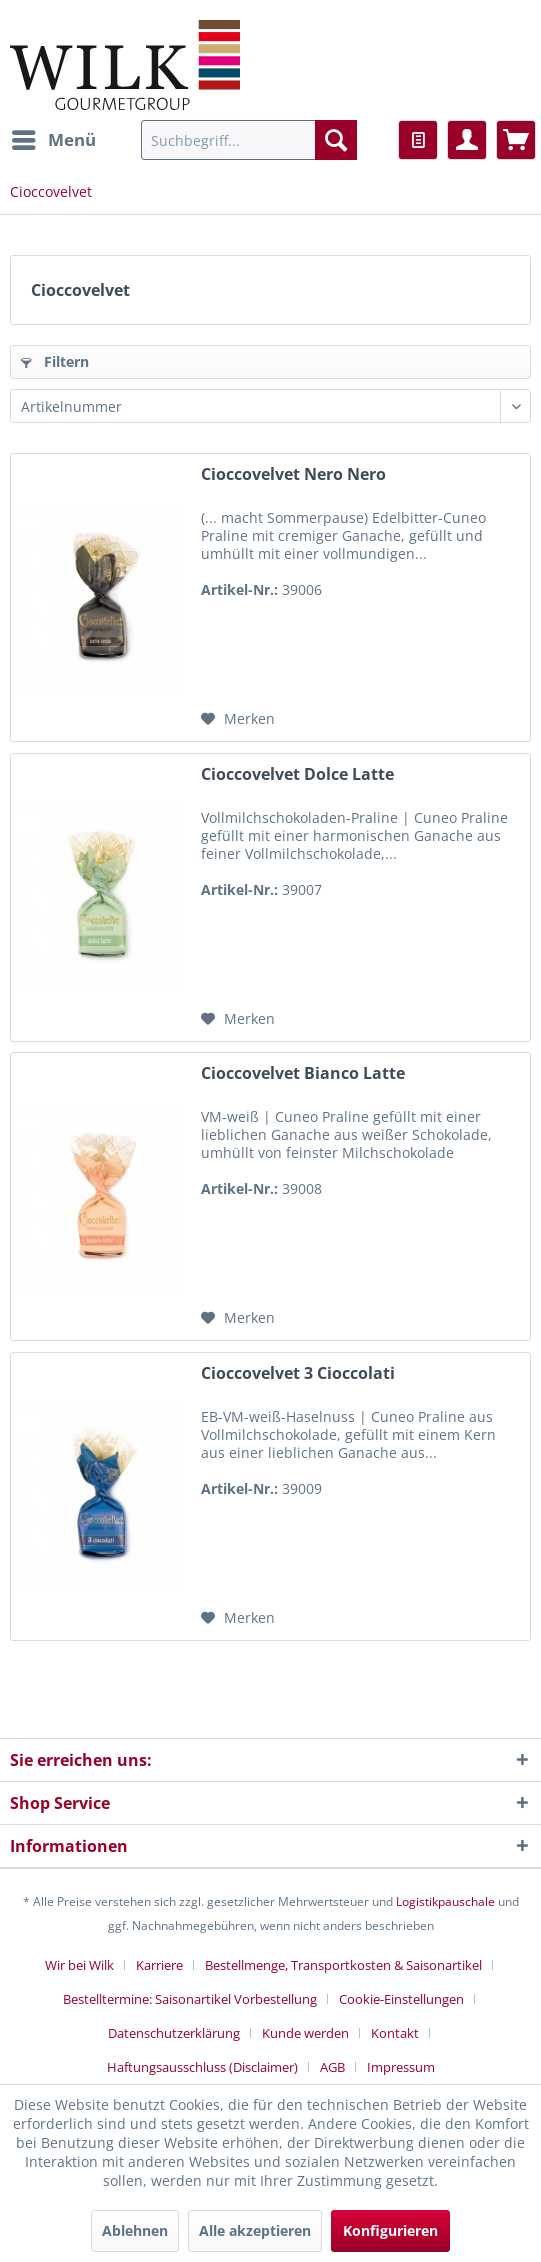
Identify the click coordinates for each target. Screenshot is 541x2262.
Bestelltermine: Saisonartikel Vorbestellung (190, 1999)
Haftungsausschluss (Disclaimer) (202, 2067)
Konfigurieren (390, 2230)
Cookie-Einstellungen (401, 1999)
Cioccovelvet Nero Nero (293, 474)
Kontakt (395, 2033)
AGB (332, 2067)
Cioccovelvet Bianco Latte (303, 1073)
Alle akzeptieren (255, 2230)
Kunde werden (305, 2033)
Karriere (159, 1965)
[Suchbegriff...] (249, 140)
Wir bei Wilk (79, 1965)
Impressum (401, 2067)
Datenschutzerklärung (174, 2033)
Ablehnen (135, 2230)
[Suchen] (336, 140)
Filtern (55, 361)
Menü (54, 137)
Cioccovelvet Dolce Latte (297, 774)
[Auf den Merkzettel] (238, 719)
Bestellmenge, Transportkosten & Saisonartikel (343, 1965)
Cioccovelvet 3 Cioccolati (298, 1373)
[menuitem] (53, 140)
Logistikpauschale (445, 1901)
